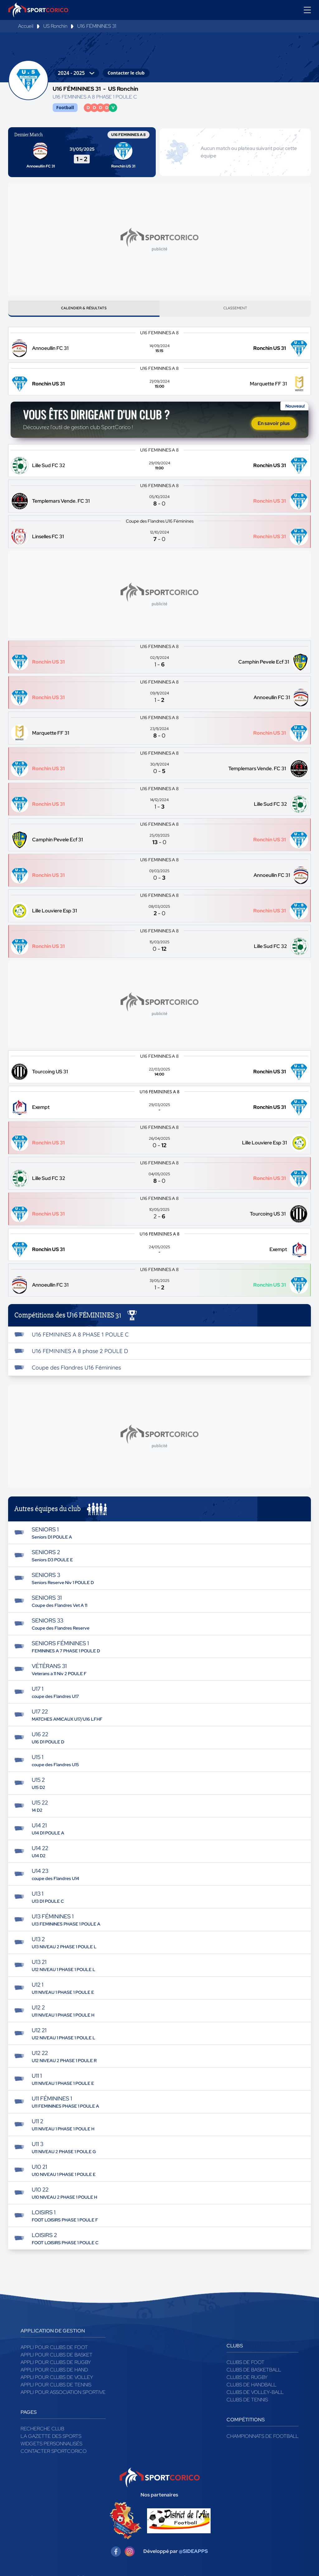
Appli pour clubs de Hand (54, 2372)
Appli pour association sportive (63, 2394)
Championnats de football (262, 2438)
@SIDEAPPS (193, 2553)
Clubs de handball (251, 2387)
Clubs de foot (245, 2364)
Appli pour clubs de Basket (57, 2357)
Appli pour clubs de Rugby (56, 2364)
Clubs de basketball (253, 2372)
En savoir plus (274, 426)
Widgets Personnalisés (51, 2446)
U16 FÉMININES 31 (96, 26)
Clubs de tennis (247, 2402)
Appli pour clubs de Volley (57, 2379)
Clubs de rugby (247, 2379)
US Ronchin (55, 26)
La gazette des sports (51, 2438)
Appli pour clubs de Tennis (56, 2387)
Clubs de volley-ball (254, 2394)
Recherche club (42, 2431)
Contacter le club (126, 73)
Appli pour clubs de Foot (54, 2349)
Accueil (25, 26)
